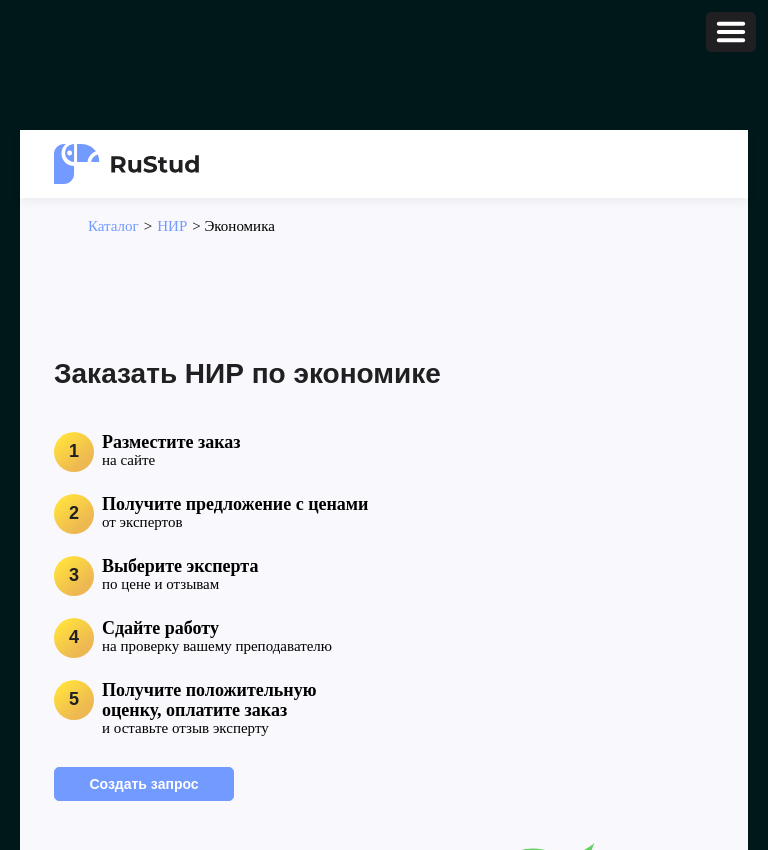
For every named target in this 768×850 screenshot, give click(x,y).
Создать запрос (143, 784)
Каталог (113, 226)
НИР (172, 226)
